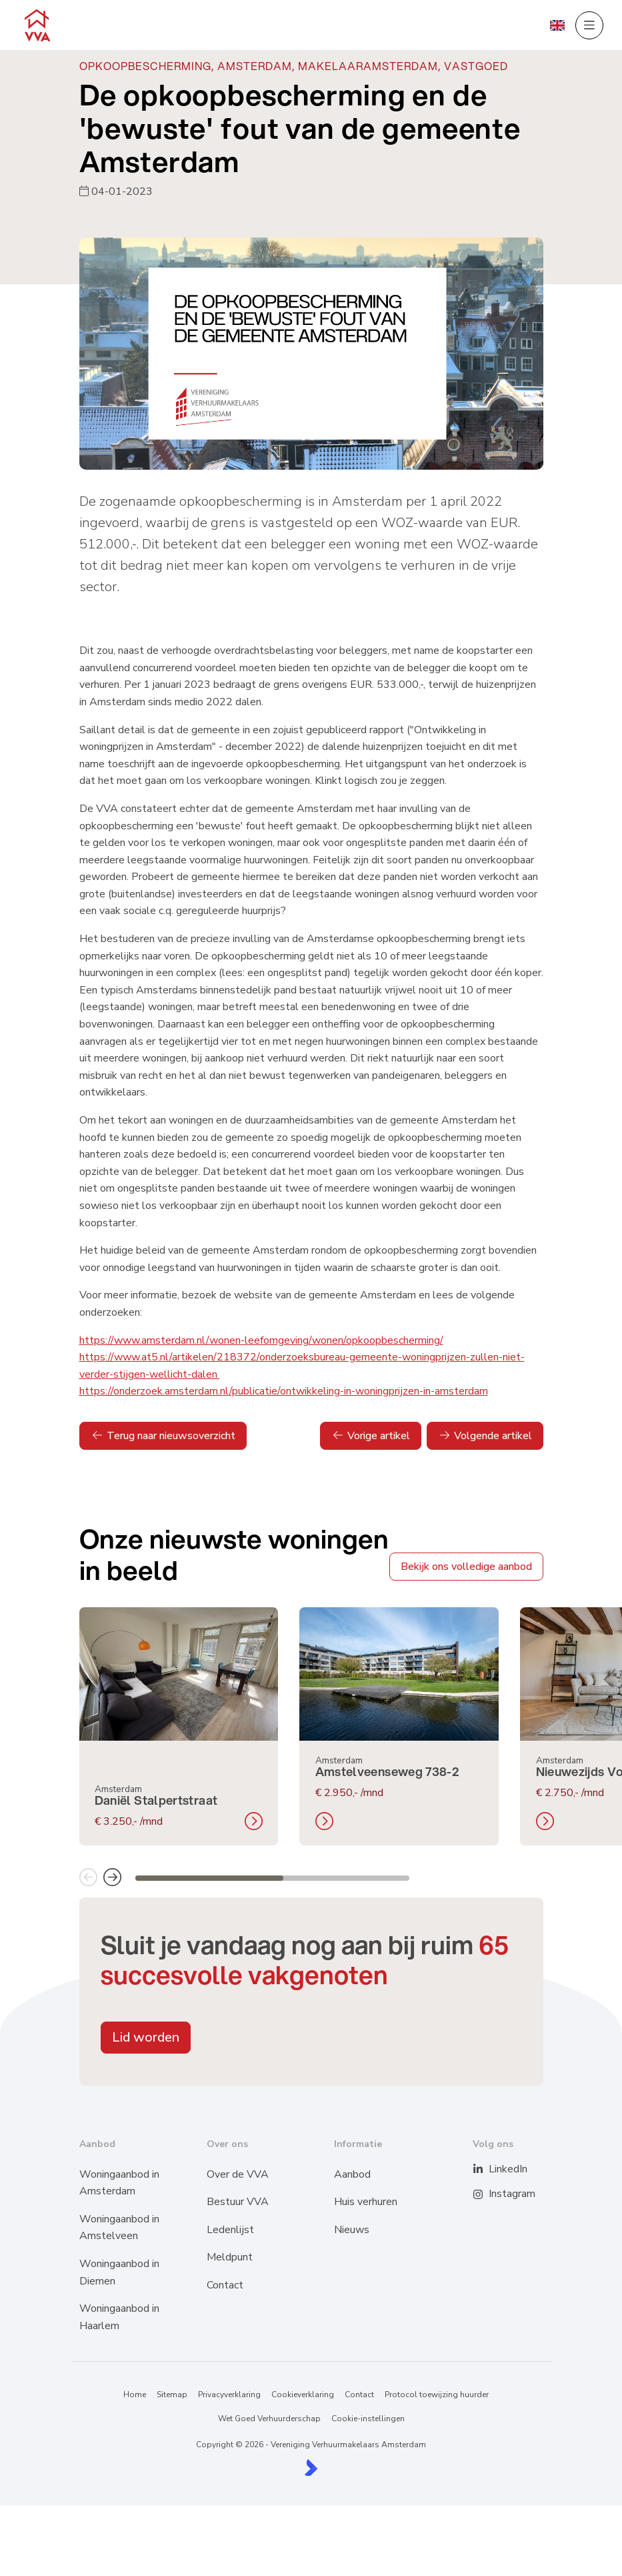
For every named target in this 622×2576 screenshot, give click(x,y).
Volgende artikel (485, 1435)
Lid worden (145, 2037)
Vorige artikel (370, 1435)
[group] (179, 1726)
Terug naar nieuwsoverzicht (163, 1435)
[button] (88, 1878)
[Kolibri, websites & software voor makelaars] (311, 2467)
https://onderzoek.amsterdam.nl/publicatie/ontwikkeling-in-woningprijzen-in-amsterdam (283, 1391)
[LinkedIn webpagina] (486, 2169)
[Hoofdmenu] (589, 25)
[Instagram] (486, 2194)
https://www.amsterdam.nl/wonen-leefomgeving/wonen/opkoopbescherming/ (261, 1340)
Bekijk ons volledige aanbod (466, 1566)
